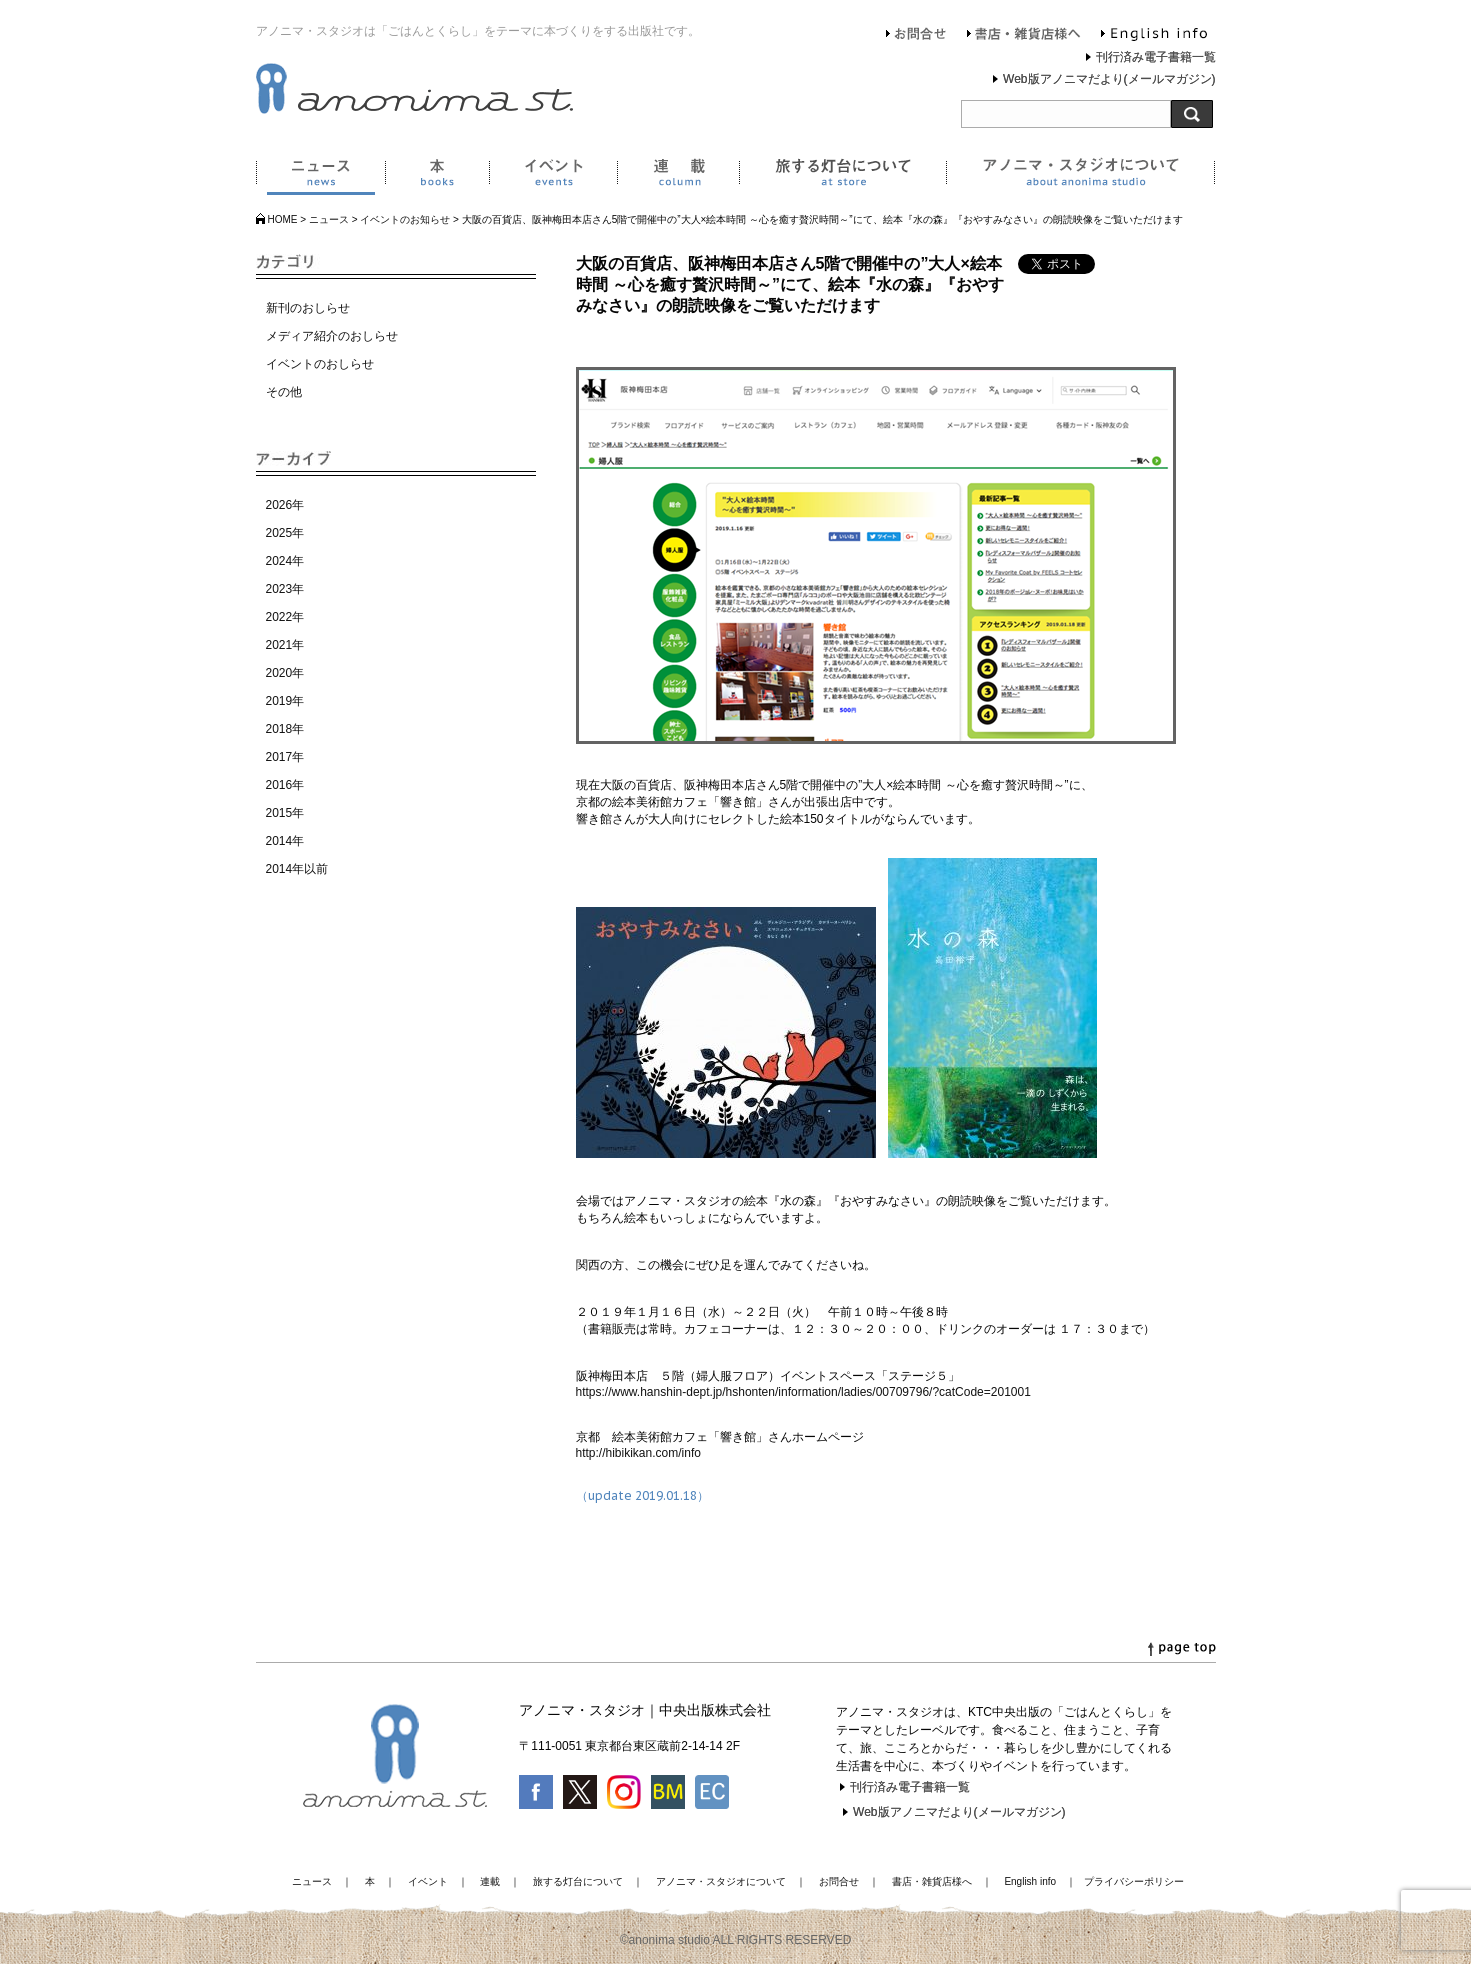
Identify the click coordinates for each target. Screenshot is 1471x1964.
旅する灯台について (842, 176)
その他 (284, 392)
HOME (283, 219)
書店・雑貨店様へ (1024, 36)
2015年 (285, 813)
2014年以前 (297, 869)
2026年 (285, 505)
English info (1154, 36)
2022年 (285, 617)
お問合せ (916, 36)
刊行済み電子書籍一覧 (1156, 57)
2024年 (285, 561)
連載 (678, 176)
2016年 (285, 785)
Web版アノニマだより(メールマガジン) (1109, 79)
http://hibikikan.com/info (638, 1453)
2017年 (285, 757)
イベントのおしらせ (320, 364)
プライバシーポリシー (1134, 1881)
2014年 (285, 841)
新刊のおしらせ (308, 308)
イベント (553, 176)
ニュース (320, 176)
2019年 (285, 701)
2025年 (285, 533)
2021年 (285, 645)
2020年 (285, 673)
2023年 (285, 589)
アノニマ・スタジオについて (1080, 176)
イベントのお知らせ (405, 219)
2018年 (285, 729)
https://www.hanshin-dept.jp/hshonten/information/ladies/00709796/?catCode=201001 (803, 1392)
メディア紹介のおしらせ (332, 336)
